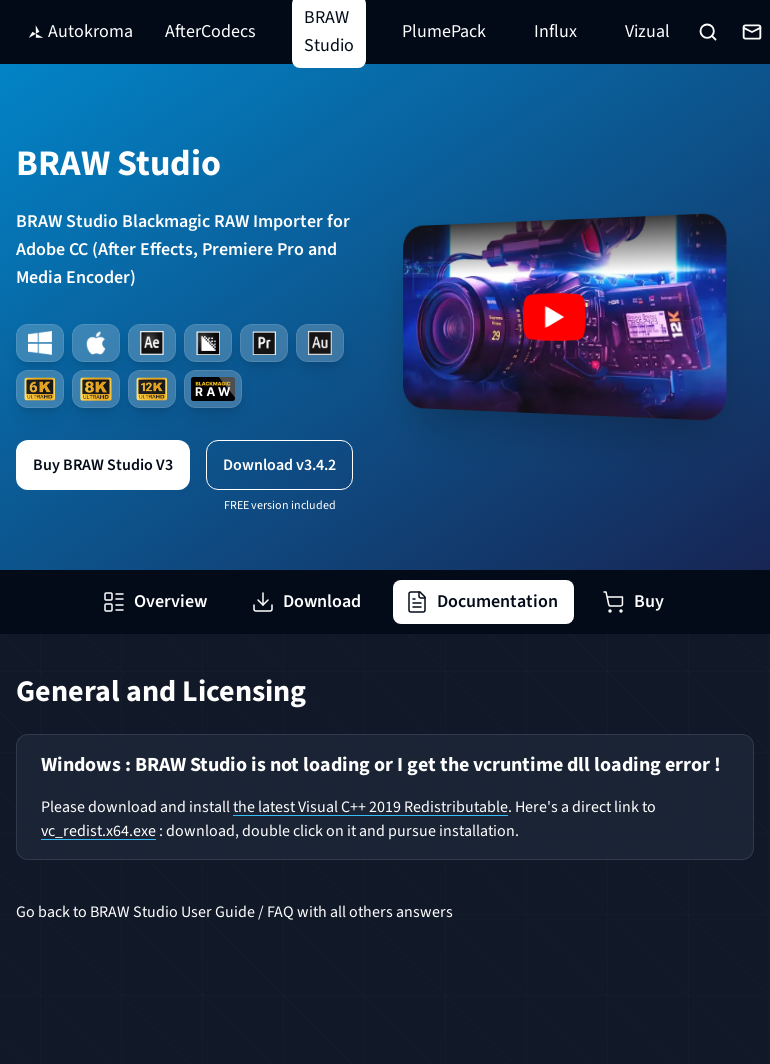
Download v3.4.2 (279, 465)
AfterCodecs (210, 31)
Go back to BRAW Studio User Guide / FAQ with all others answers (234, 912)
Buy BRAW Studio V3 (103, 465)
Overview (154, 601)
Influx (555, 31)
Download (306, 601)
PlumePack (444, 31)
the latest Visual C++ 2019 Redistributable (370, 807)
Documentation (481, 601)
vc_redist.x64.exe (98, 831)
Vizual (647, 31)
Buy (633, 601)
